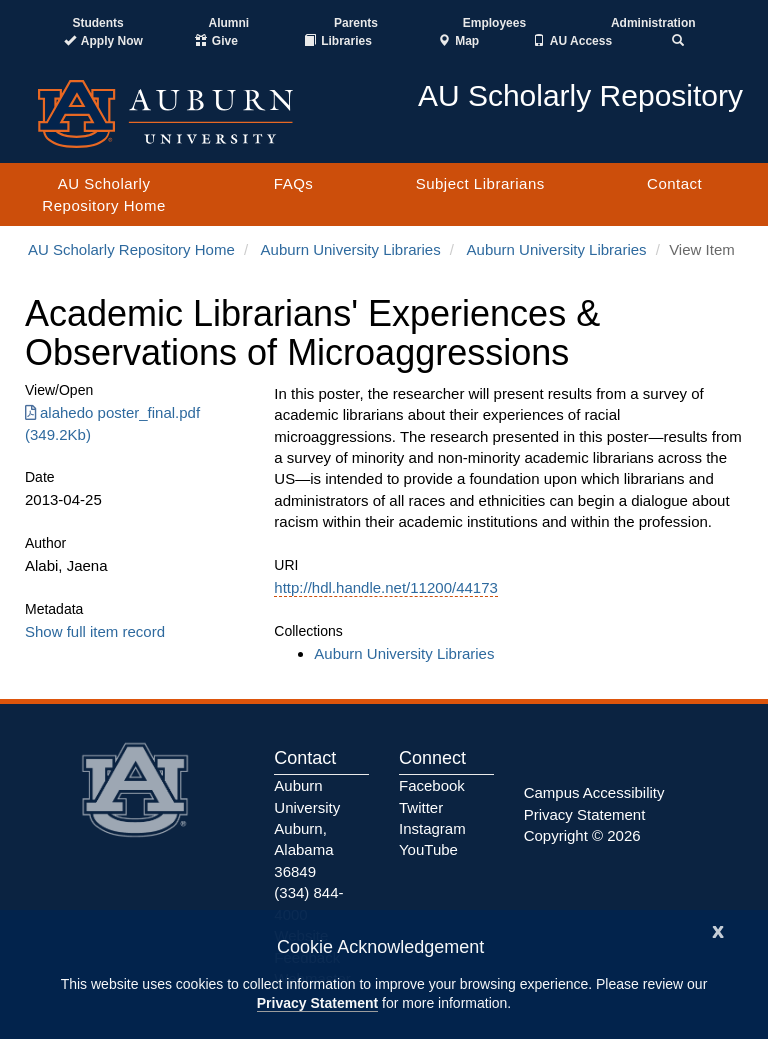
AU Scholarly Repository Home (103, 194)
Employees (494, 23)
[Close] (718, 929)
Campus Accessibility (594, 792)
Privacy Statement (317, 1003)
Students (97, 23)
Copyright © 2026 (582, 835)
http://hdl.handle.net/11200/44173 (386, 587)
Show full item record (95, 631)
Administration (653, 23)
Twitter (421, 807)
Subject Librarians (480, 183)
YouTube (428, 849)
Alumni (229, 23)
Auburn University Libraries (351, 249)
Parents (356, 23)
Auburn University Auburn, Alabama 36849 (307, 828)
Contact (674, 183)
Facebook (432, 785)
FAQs (294, 183)
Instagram (432, 828)
